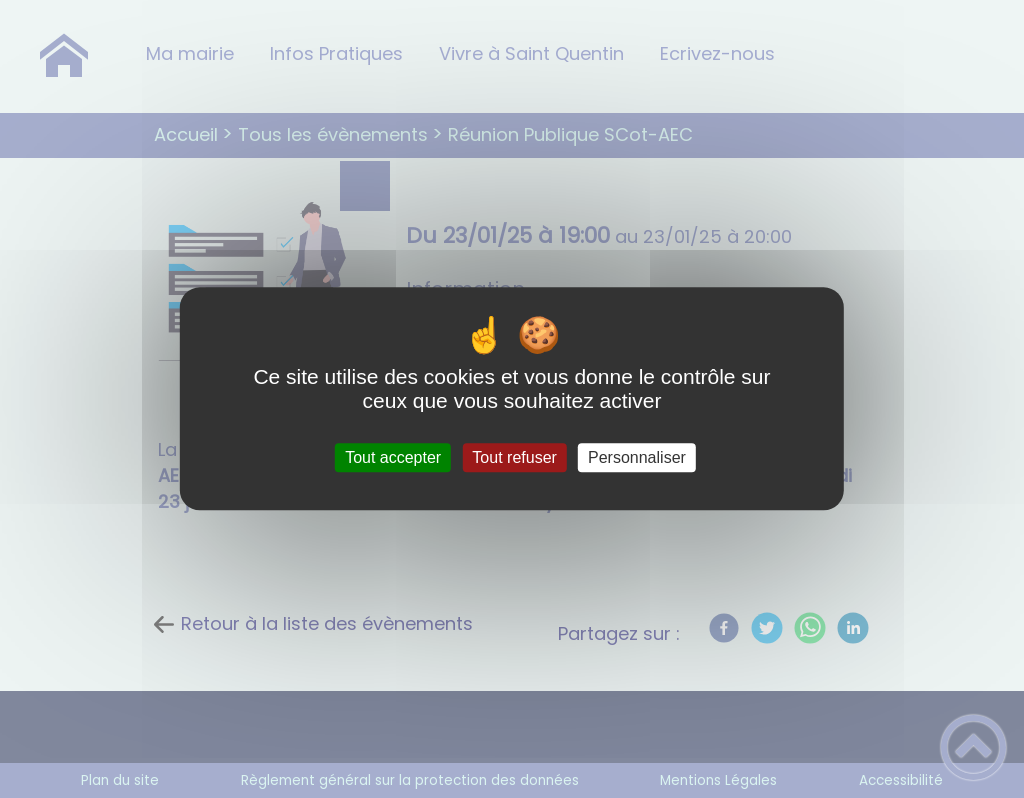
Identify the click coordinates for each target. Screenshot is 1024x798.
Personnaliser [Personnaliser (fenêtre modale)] (637, 457)
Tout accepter (393, 457)
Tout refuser (514, 457)
